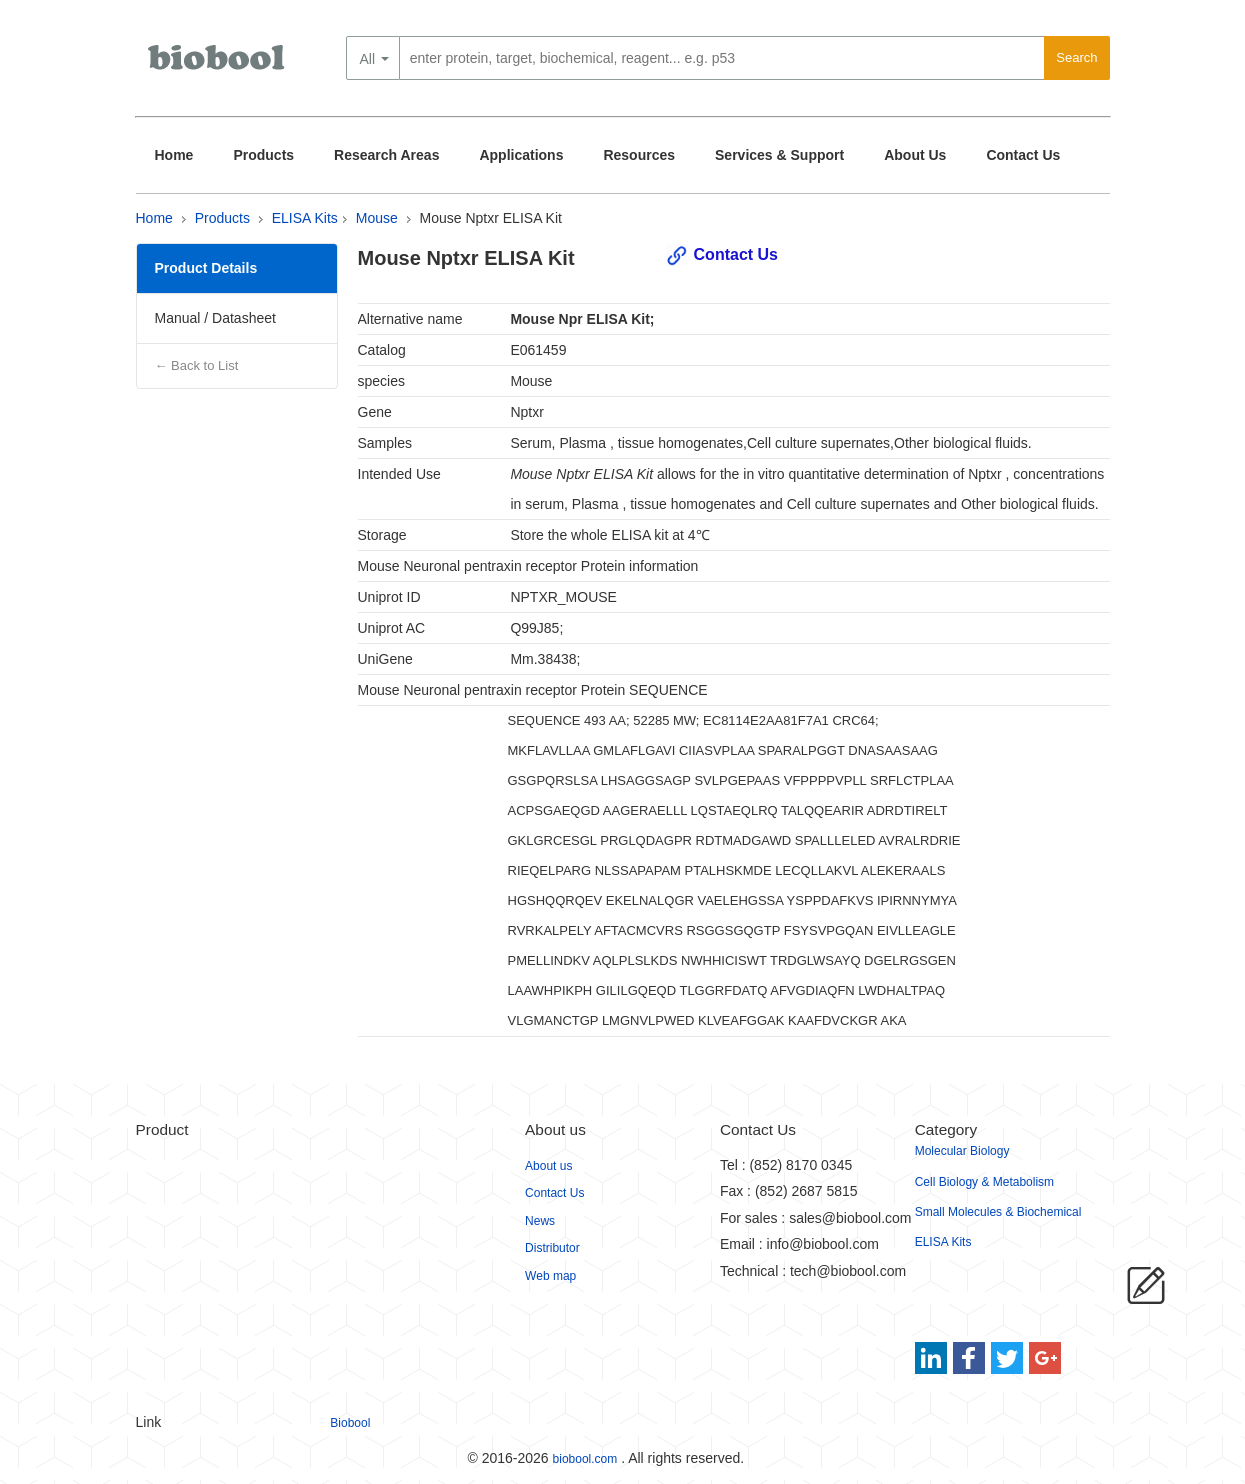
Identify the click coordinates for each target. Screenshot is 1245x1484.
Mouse (377, 218)
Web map (550, 1276)
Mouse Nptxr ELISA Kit (491, 218)
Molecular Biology (962, 1151)
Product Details (206, 268)
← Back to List (197, 365)
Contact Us (1023, 155)
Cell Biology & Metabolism (984, 1182)
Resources (639, 155)
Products (263, 155)
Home (174, 155)
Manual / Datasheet (215, 318)
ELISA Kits (305, 218)
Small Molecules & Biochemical (998, 1212)
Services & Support (779, 155)
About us (548, 1166)
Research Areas (386, 155)
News (540, 1221)
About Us (915, 155)
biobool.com (585, 1459)
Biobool (350, 1423)
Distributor (552, 1248)
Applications (521, 155)
